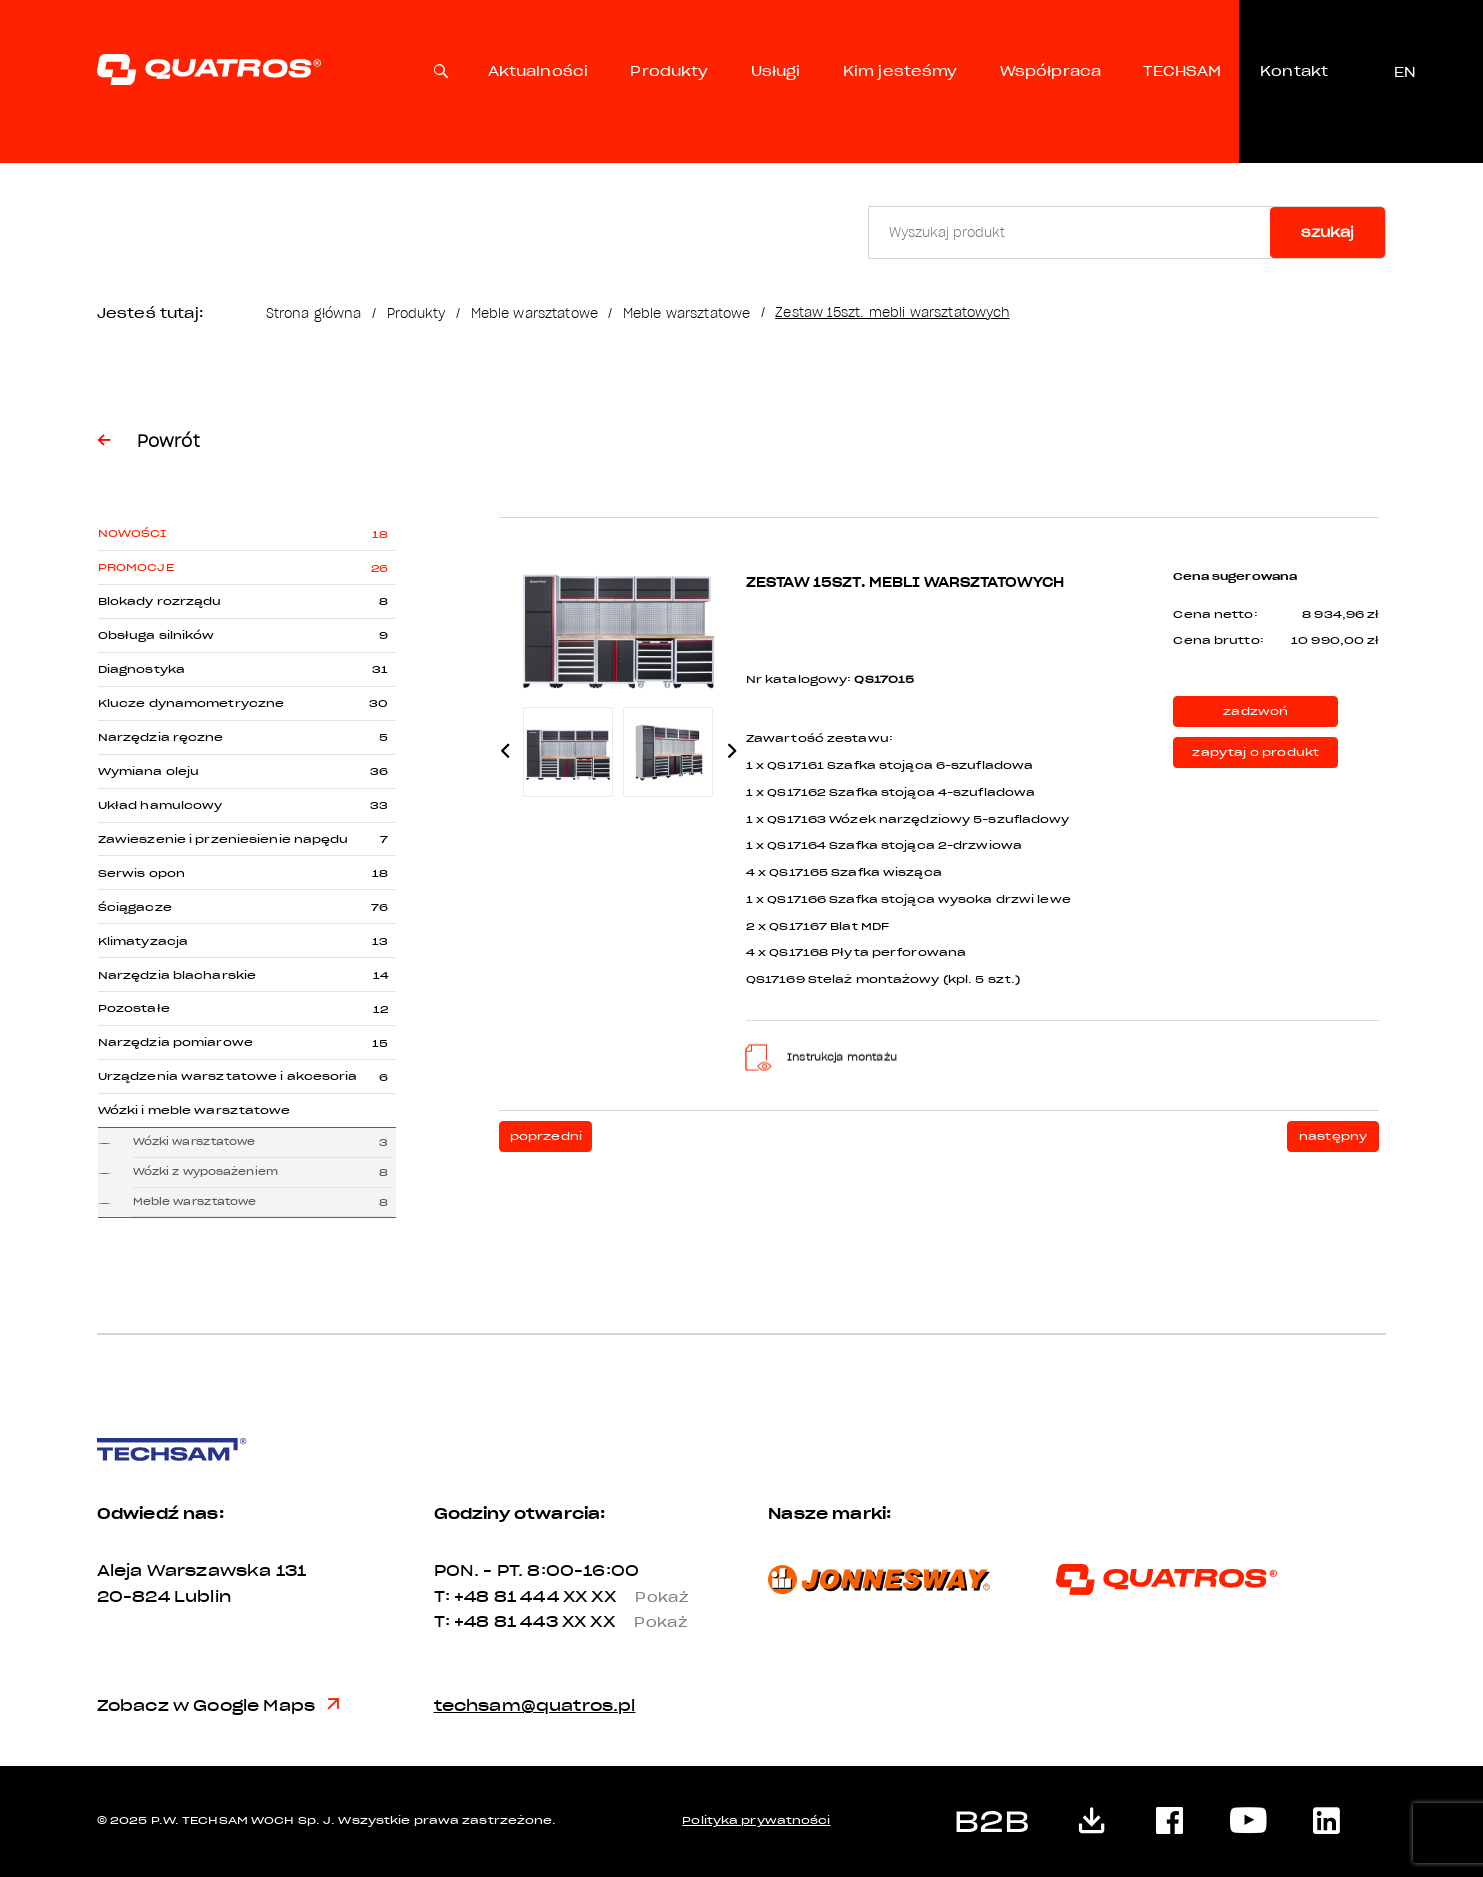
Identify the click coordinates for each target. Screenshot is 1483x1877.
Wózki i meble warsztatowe (194, 1110)
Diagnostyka (141, 669)
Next (732, 751)
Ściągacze (135, 907)
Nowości (132, 533)
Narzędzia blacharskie (177, 975)
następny (1333, 1136)
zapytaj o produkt (1255, 752)
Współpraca (1050, 71)
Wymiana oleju (148, 771)
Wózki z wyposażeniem (205, 1172)
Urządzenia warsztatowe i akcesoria (228, 1076)
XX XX (633, 1597)
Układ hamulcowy (160, 805)
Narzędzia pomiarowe (175, 1042)
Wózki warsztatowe (194, 1142)
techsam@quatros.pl (535, 1706)
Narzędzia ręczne (161, 737)
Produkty (669, 71)
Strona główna (314, 313)
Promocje (136, 567)
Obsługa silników (156, 635)
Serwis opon (141, 873)
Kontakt (1294, 71)
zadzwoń (1255, 711)
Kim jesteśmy (900, 71)
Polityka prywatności (756, 1820)
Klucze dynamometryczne (191, 703)
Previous (505, 751)
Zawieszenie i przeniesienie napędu (223, 839)
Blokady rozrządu (160, 601)
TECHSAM (1182, 71)
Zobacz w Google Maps (218, 1706)
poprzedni (546, 1136)
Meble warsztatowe (534, 313)
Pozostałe (134, 1008)
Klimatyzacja (143, 941)
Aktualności (538, 71)
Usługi (776, 71)
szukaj (1327, 232)
